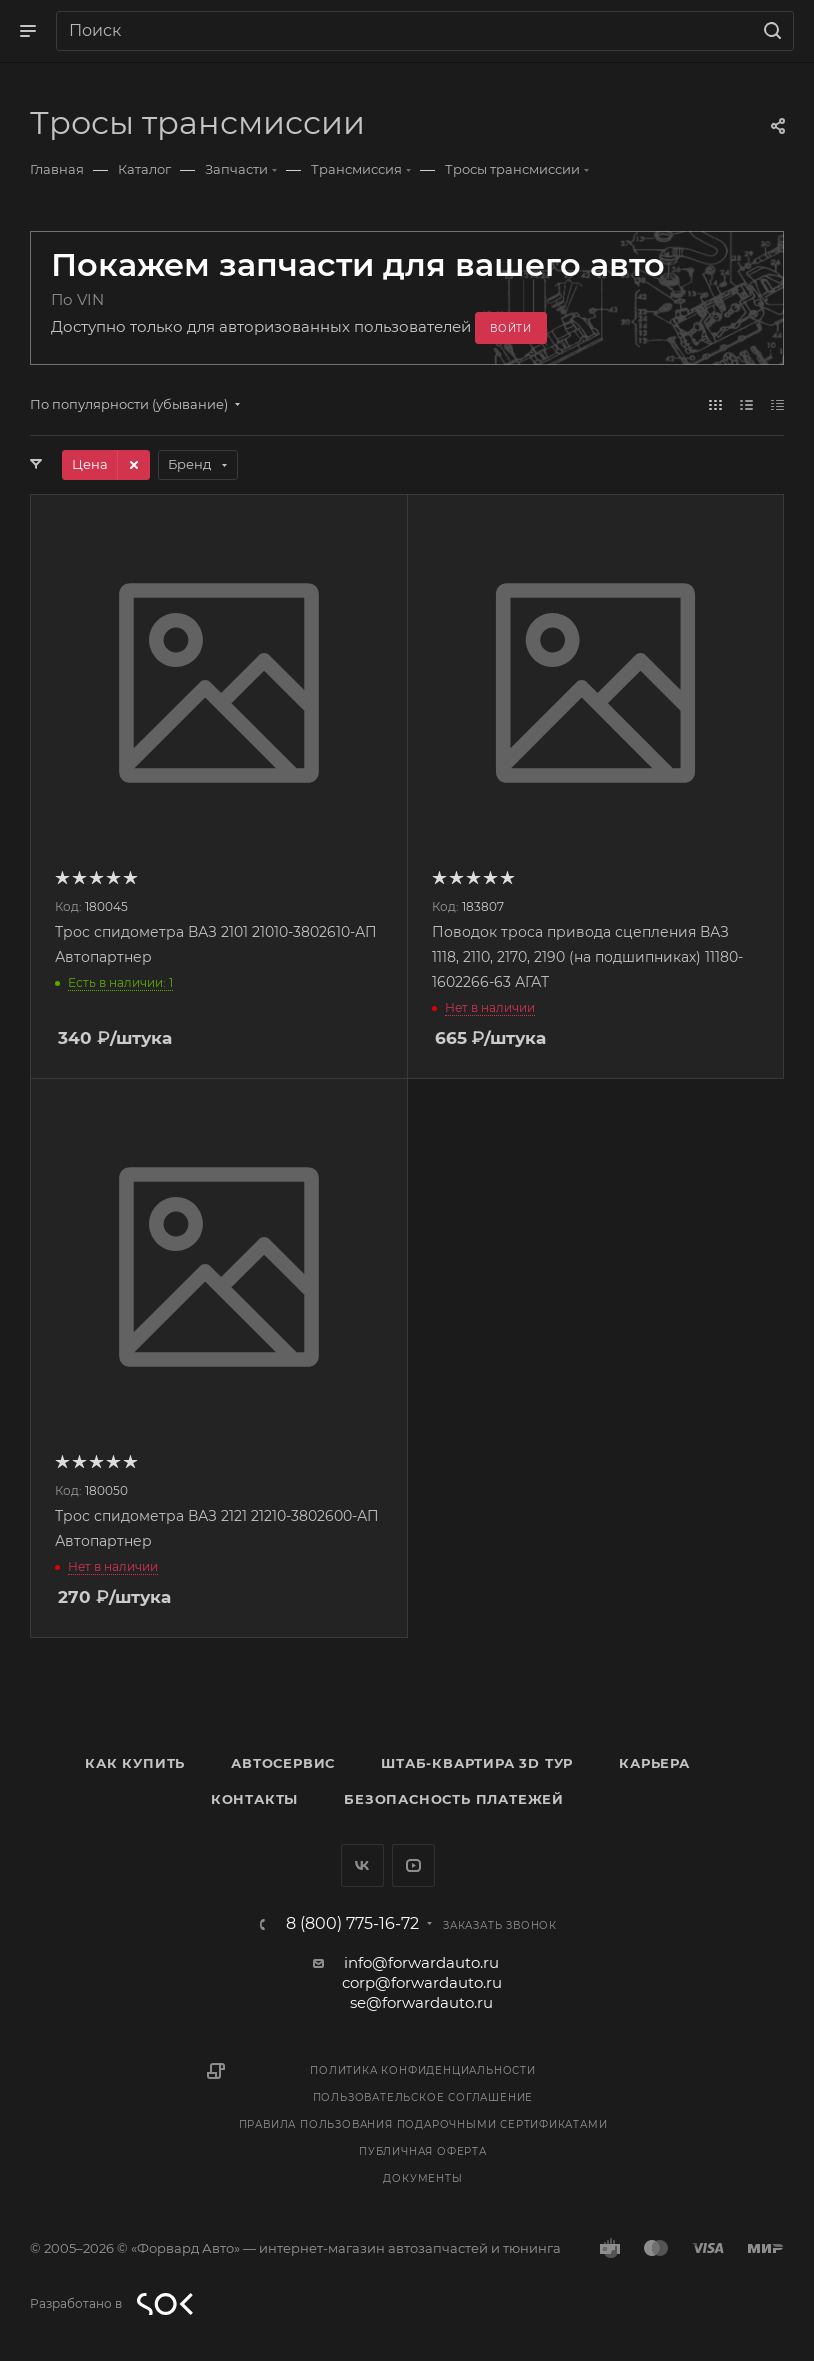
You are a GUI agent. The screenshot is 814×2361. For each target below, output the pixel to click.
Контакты (254, 1799)
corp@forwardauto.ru (422, 1982)
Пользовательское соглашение (423, 2097)
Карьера (654, 1763)
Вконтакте (362, 1865)
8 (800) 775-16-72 (352, 1924)
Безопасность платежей (454, 1799)
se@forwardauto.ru (421, 2002)
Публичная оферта (423, 2151)
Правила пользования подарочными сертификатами (423, 2124)
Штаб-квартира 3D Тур (477, 1763)
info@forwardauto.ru (421, 1962)
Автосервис (283, 1763)
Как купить (135, 1763)
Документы (422, 2178)
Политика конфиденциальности (423, 2070)
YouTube (413, 1865)
